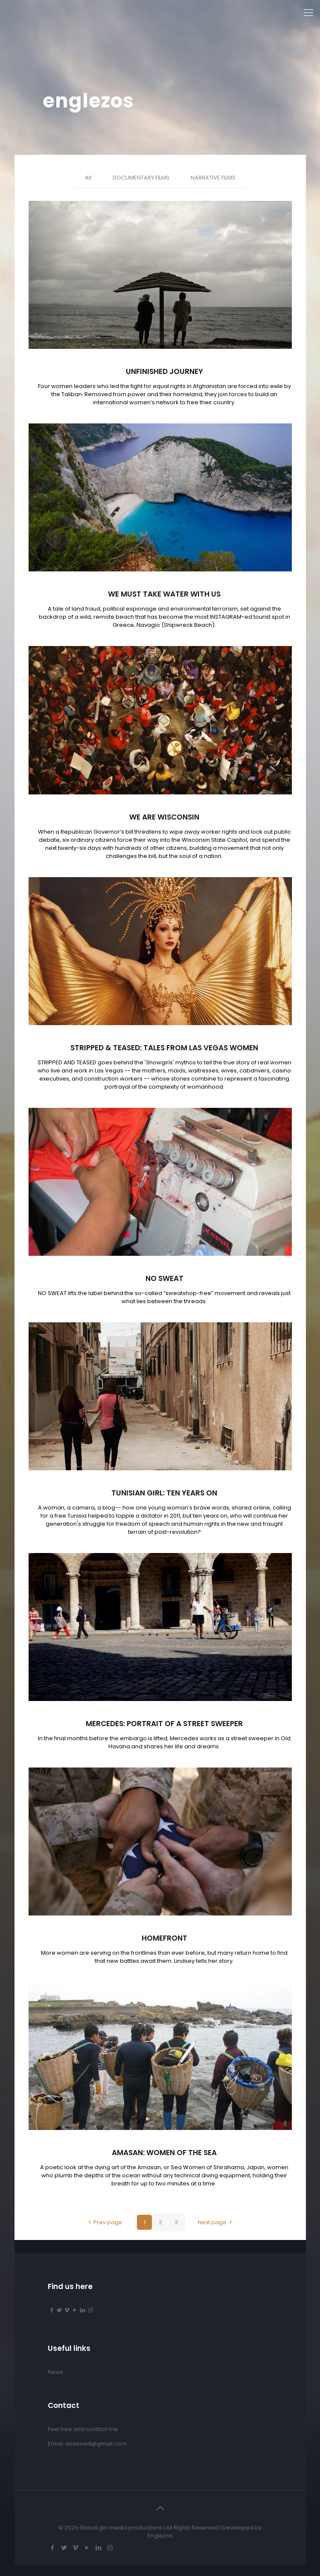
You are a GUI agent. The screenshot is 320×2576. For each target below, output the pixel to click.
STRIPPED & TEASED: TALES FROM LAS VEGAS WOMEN (164, 1048)
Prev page (104, 2222)
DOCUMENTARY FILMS (141, 178)
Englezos (160, 2536)
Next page (216, 2222)
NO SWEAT (164, 1278)
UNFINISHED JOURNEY (164, 371)
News (55, 2372)
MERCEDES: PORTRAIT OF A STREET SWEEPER (164, 1723)
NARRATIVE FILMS (213, 178)
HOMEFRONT (164, 1938)
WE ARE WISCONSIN (164, 817)
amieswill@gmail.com (96, 2444)
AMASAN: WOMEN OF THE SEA (164, 2152)
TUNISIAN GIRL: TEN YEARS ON (164, 1493)
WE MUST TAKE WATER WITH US (164, 594)
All (88, 178)
